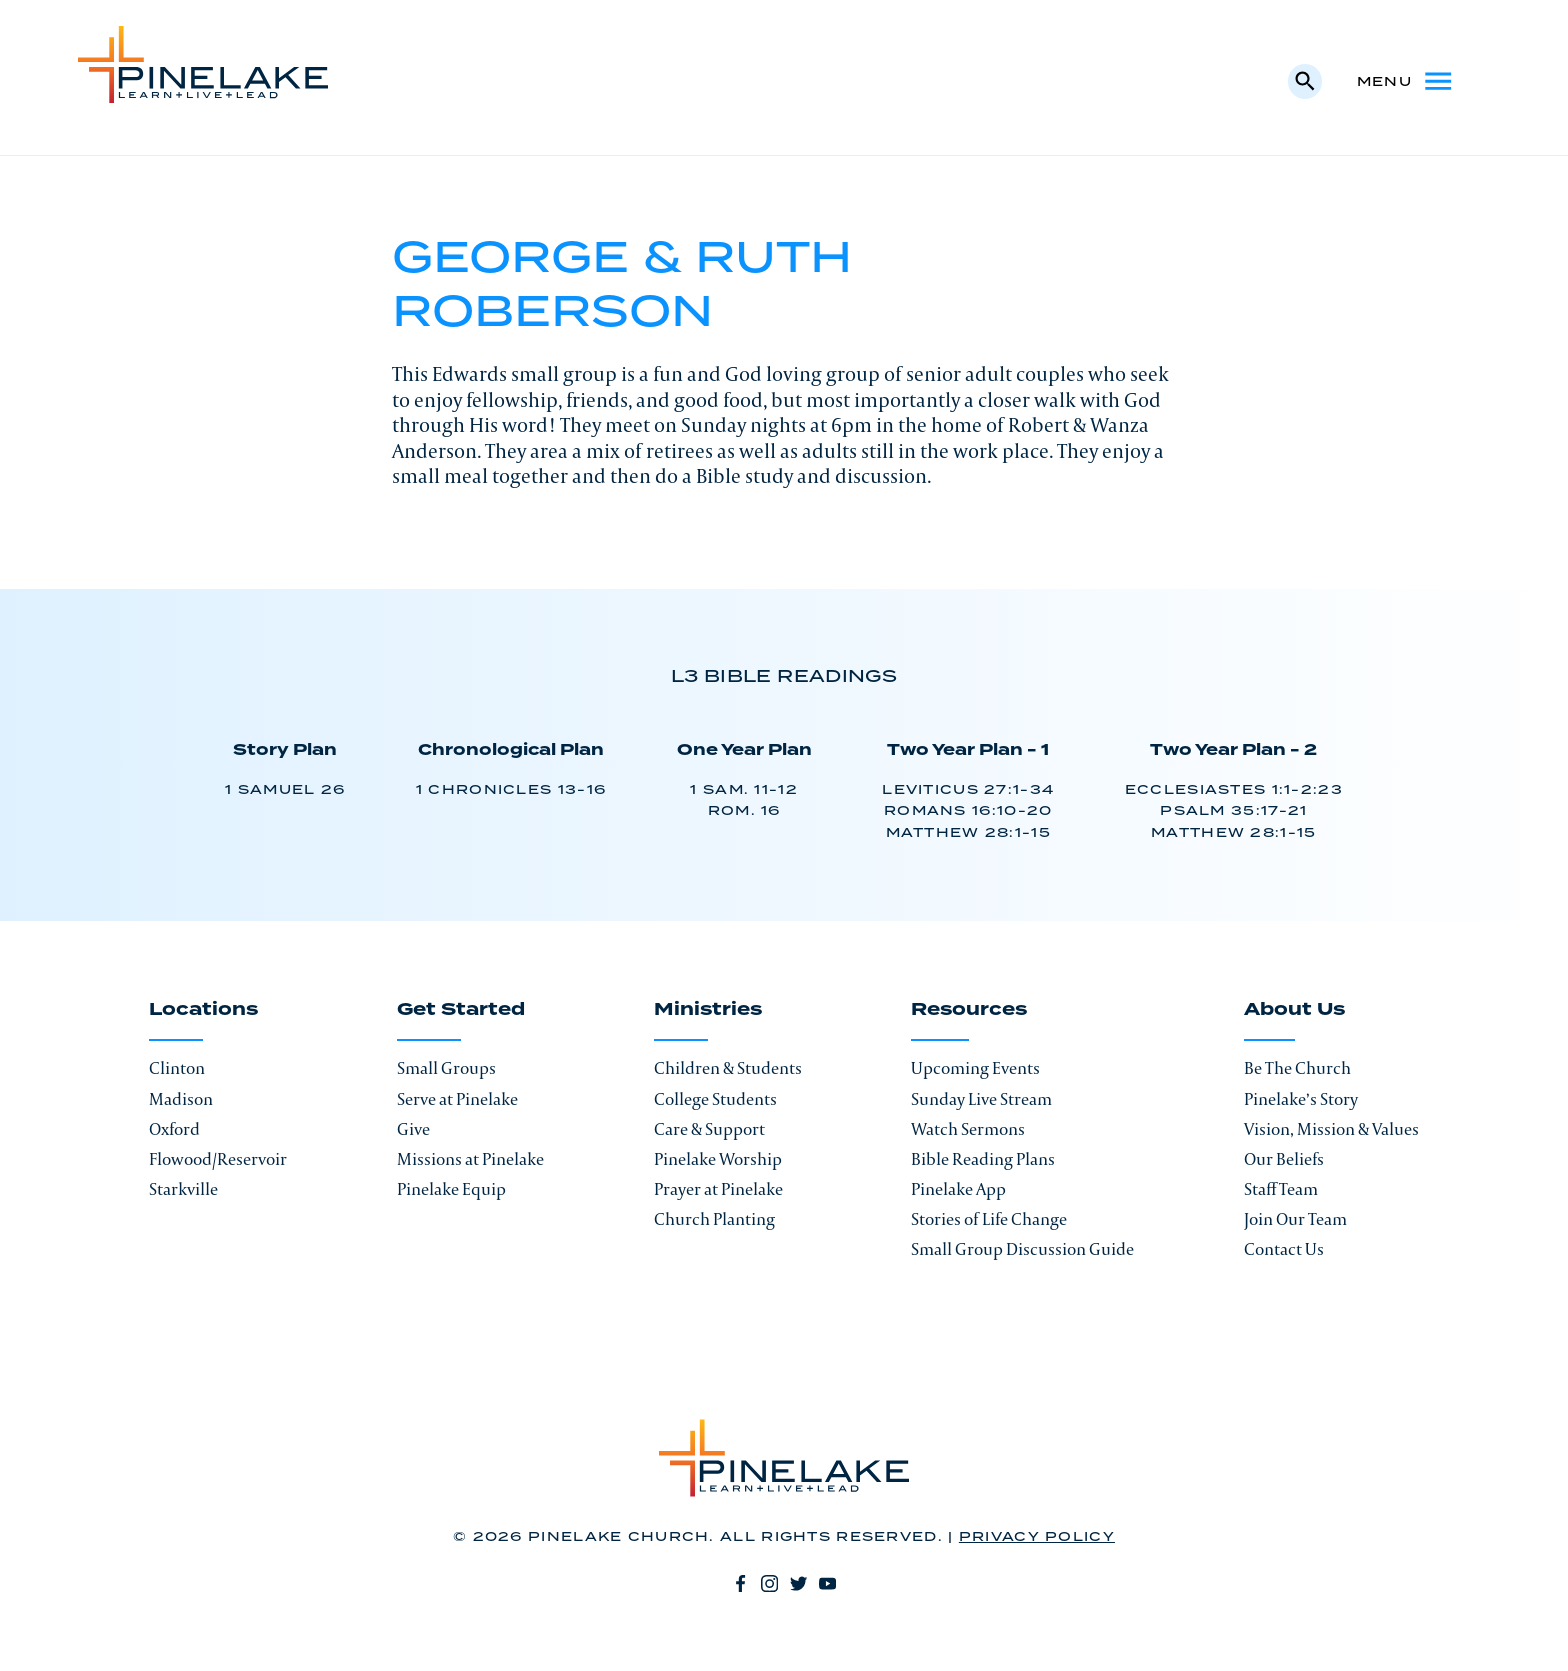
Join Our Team (1295, 1219)
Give (413, 1129)
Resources (969, 1011)
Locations (203, 1011)
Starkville (183, 1189)
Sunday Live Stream (981, 1099)
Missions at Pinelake (470, 1159)
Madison (181, 1099)
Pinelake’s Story (1301, 1099)
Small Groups (446, 1068)
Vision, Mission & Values (1331, 1129)
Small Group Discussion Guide (1022, 1249)
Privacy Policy (1037, 1537)
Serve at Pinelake (457, 1099)
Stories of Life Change (989, 1219)
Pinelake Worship (718, 1159)
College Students (715, 1099)
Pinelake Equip (451, 1189)
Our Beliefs (1284, 1159)
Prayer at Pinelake (718, 1189)
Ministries (708, 1011)
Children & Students (728, 1068)
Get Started (461, 1011)
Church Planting (714, 1219)
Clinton (177, 1068)
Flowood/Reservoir (218, 1159)
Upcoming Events (975, 1068)
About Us (1294, 1011)
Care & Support (709, 1129)
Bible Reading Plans (983, 1159)
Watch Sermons (968, 1129)
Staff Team (1281, 1189)
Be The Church (1297, 1068)
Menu (1406, 81)
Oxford (174, 1129)
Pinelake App (958, 1189)
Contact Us (1284, 1249)
